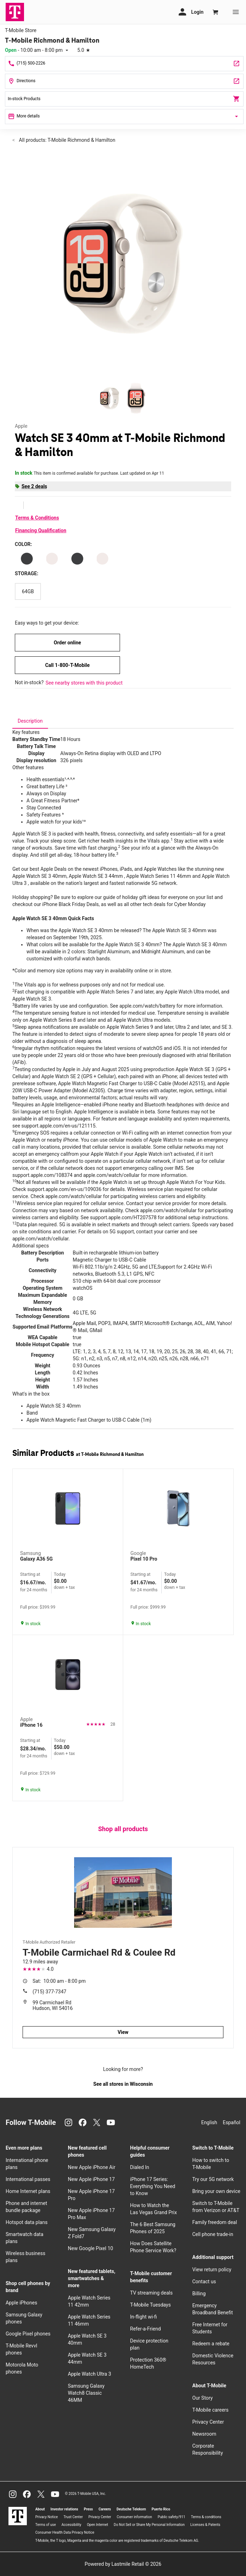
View (123, 2032)
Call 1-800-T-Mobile (67, 665)
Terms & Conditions (37, 518)
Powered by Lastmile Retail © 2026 (123, 2564)
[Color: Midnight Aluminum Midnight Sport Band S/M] (77, 559)
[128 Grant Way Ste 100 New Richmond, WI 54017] (124, 81)
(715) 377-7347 (49, 1991)
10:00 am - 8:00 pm (59, 1981)
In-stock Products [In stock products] (124, 98)
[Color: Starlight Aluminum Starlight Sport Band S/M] (52, 559)
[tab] (30, 721)
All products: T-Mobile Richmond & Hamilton (66, 140)
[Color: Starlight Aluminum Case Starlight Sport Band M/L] (102, 559)
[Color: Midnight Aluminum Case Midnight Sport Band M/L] (27, 559)
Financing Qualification (40, 530)
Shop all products (123, 1829)
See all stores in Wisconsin (122, 2084)
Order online (67, 642)
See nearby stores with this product (84, 683)
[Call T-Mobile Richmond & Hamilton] (124, 63)
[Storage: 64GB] (28, 591)
